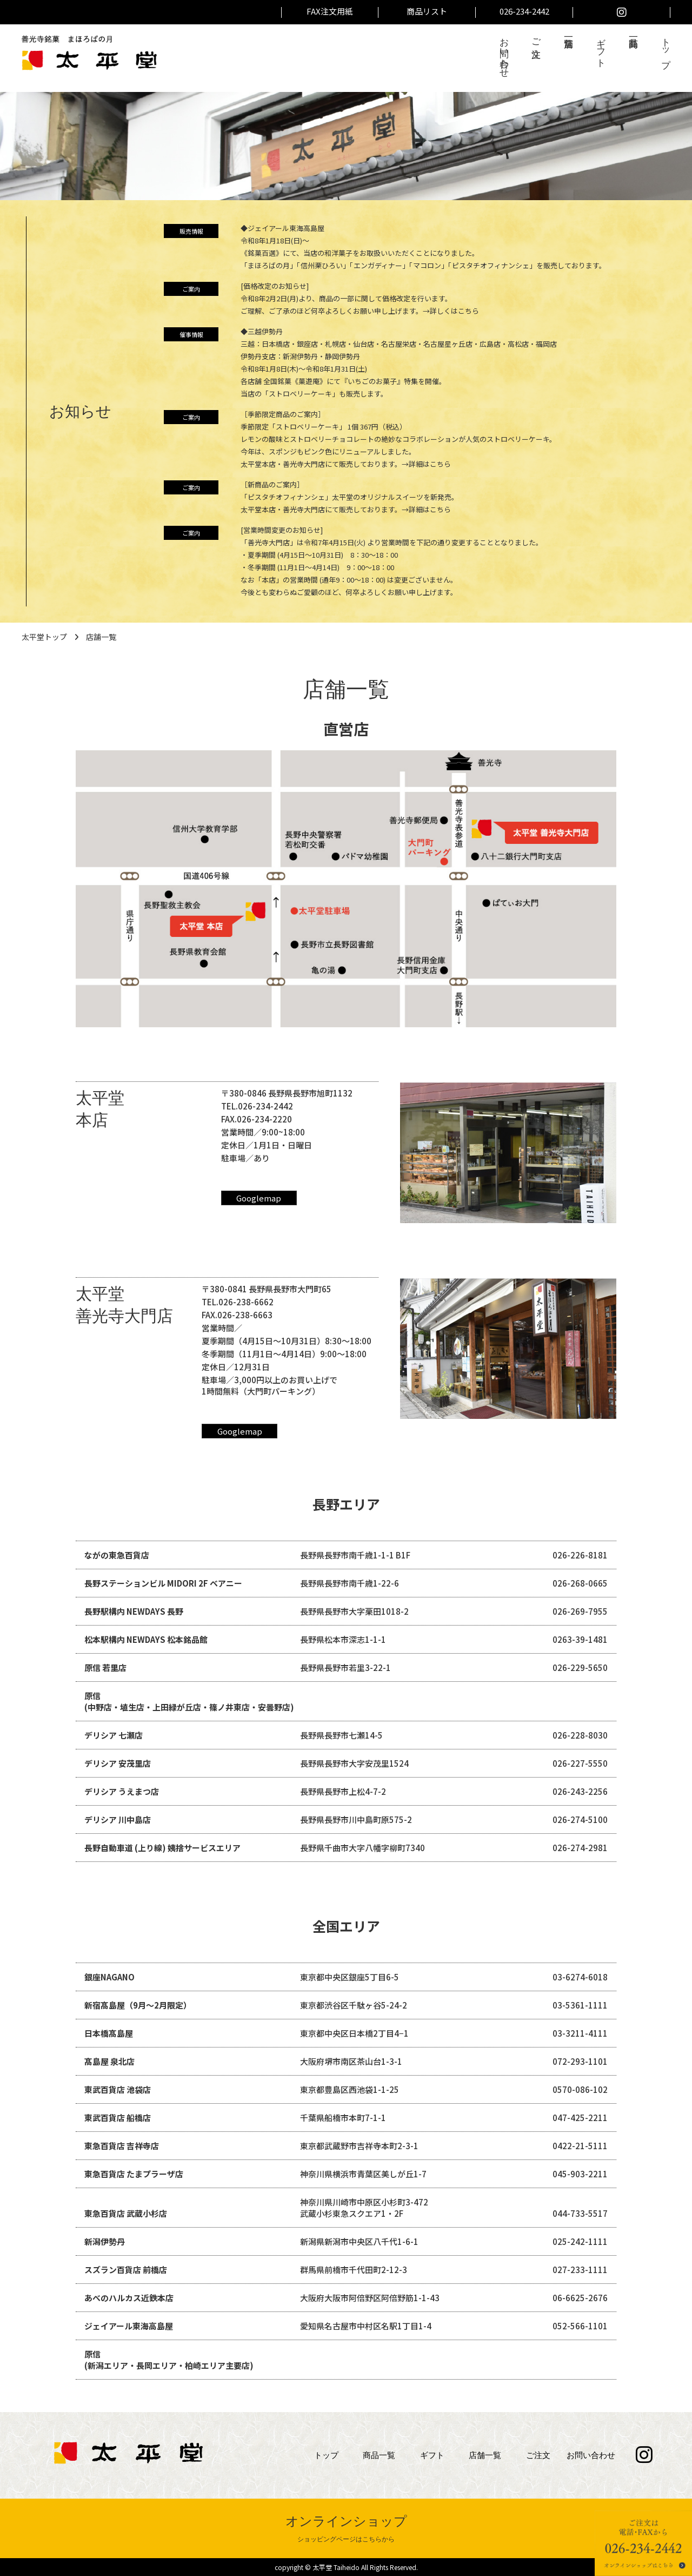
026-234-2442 (524, 11)
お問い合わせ (504, 52)
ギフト (601, 47)
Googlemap (258, 1198)
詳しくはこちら (454, 311)
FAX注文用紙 (330, 11)
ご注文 (536, 37)
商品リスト (427, 11)
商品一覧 (379, 2455)
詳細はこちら (430, 464)
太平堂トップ (44, 636)
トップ (666, 47)
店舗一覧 (485, 2455)
